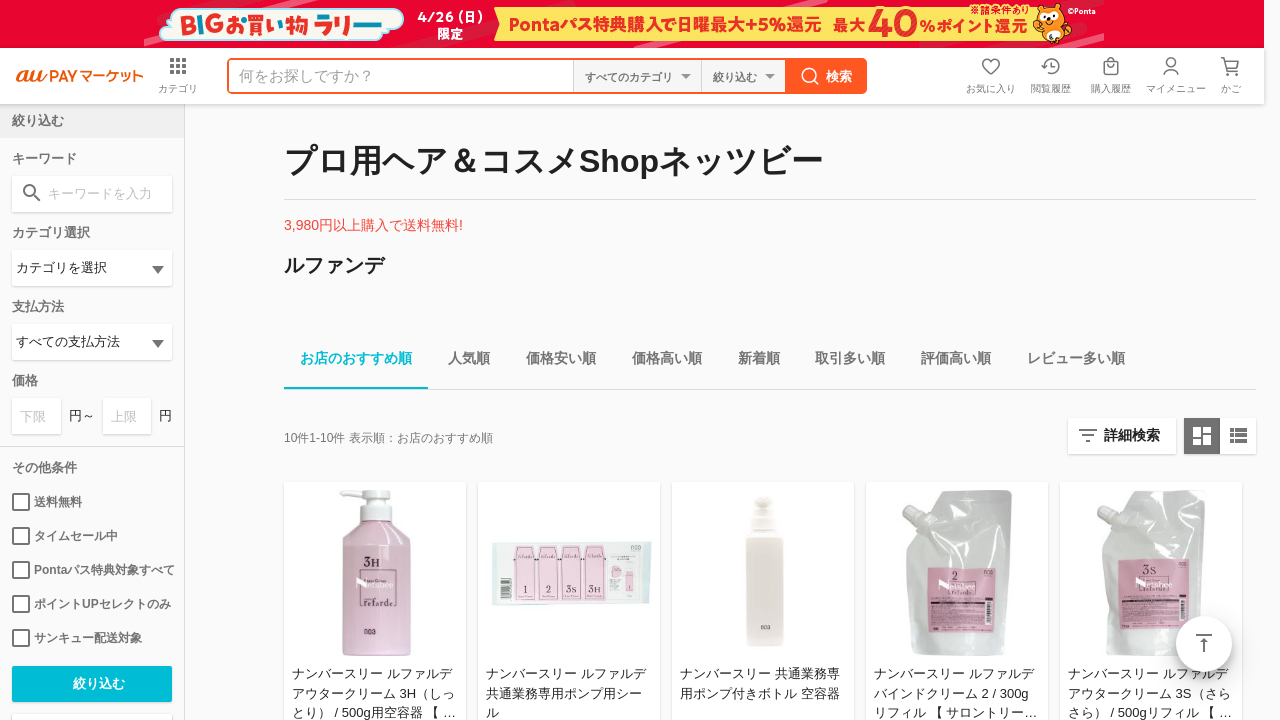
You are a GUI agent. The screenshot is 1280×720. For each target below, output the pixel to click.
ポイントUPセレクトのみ (91, 604)
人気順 (461, 361)
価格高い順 (659, 361)
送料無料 (47, 502)
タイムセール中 (65, 536)
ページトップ (1204, 644)
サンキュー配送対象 (77, 638)
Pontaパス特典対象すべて (92, 570)
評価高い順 (948, 361)
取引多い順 (842, 361)
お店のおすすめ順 (348, 361)
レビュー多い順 (1068, 361)
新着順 (751, 361)
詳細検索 (1132, 435)
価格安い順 (553, 361)
